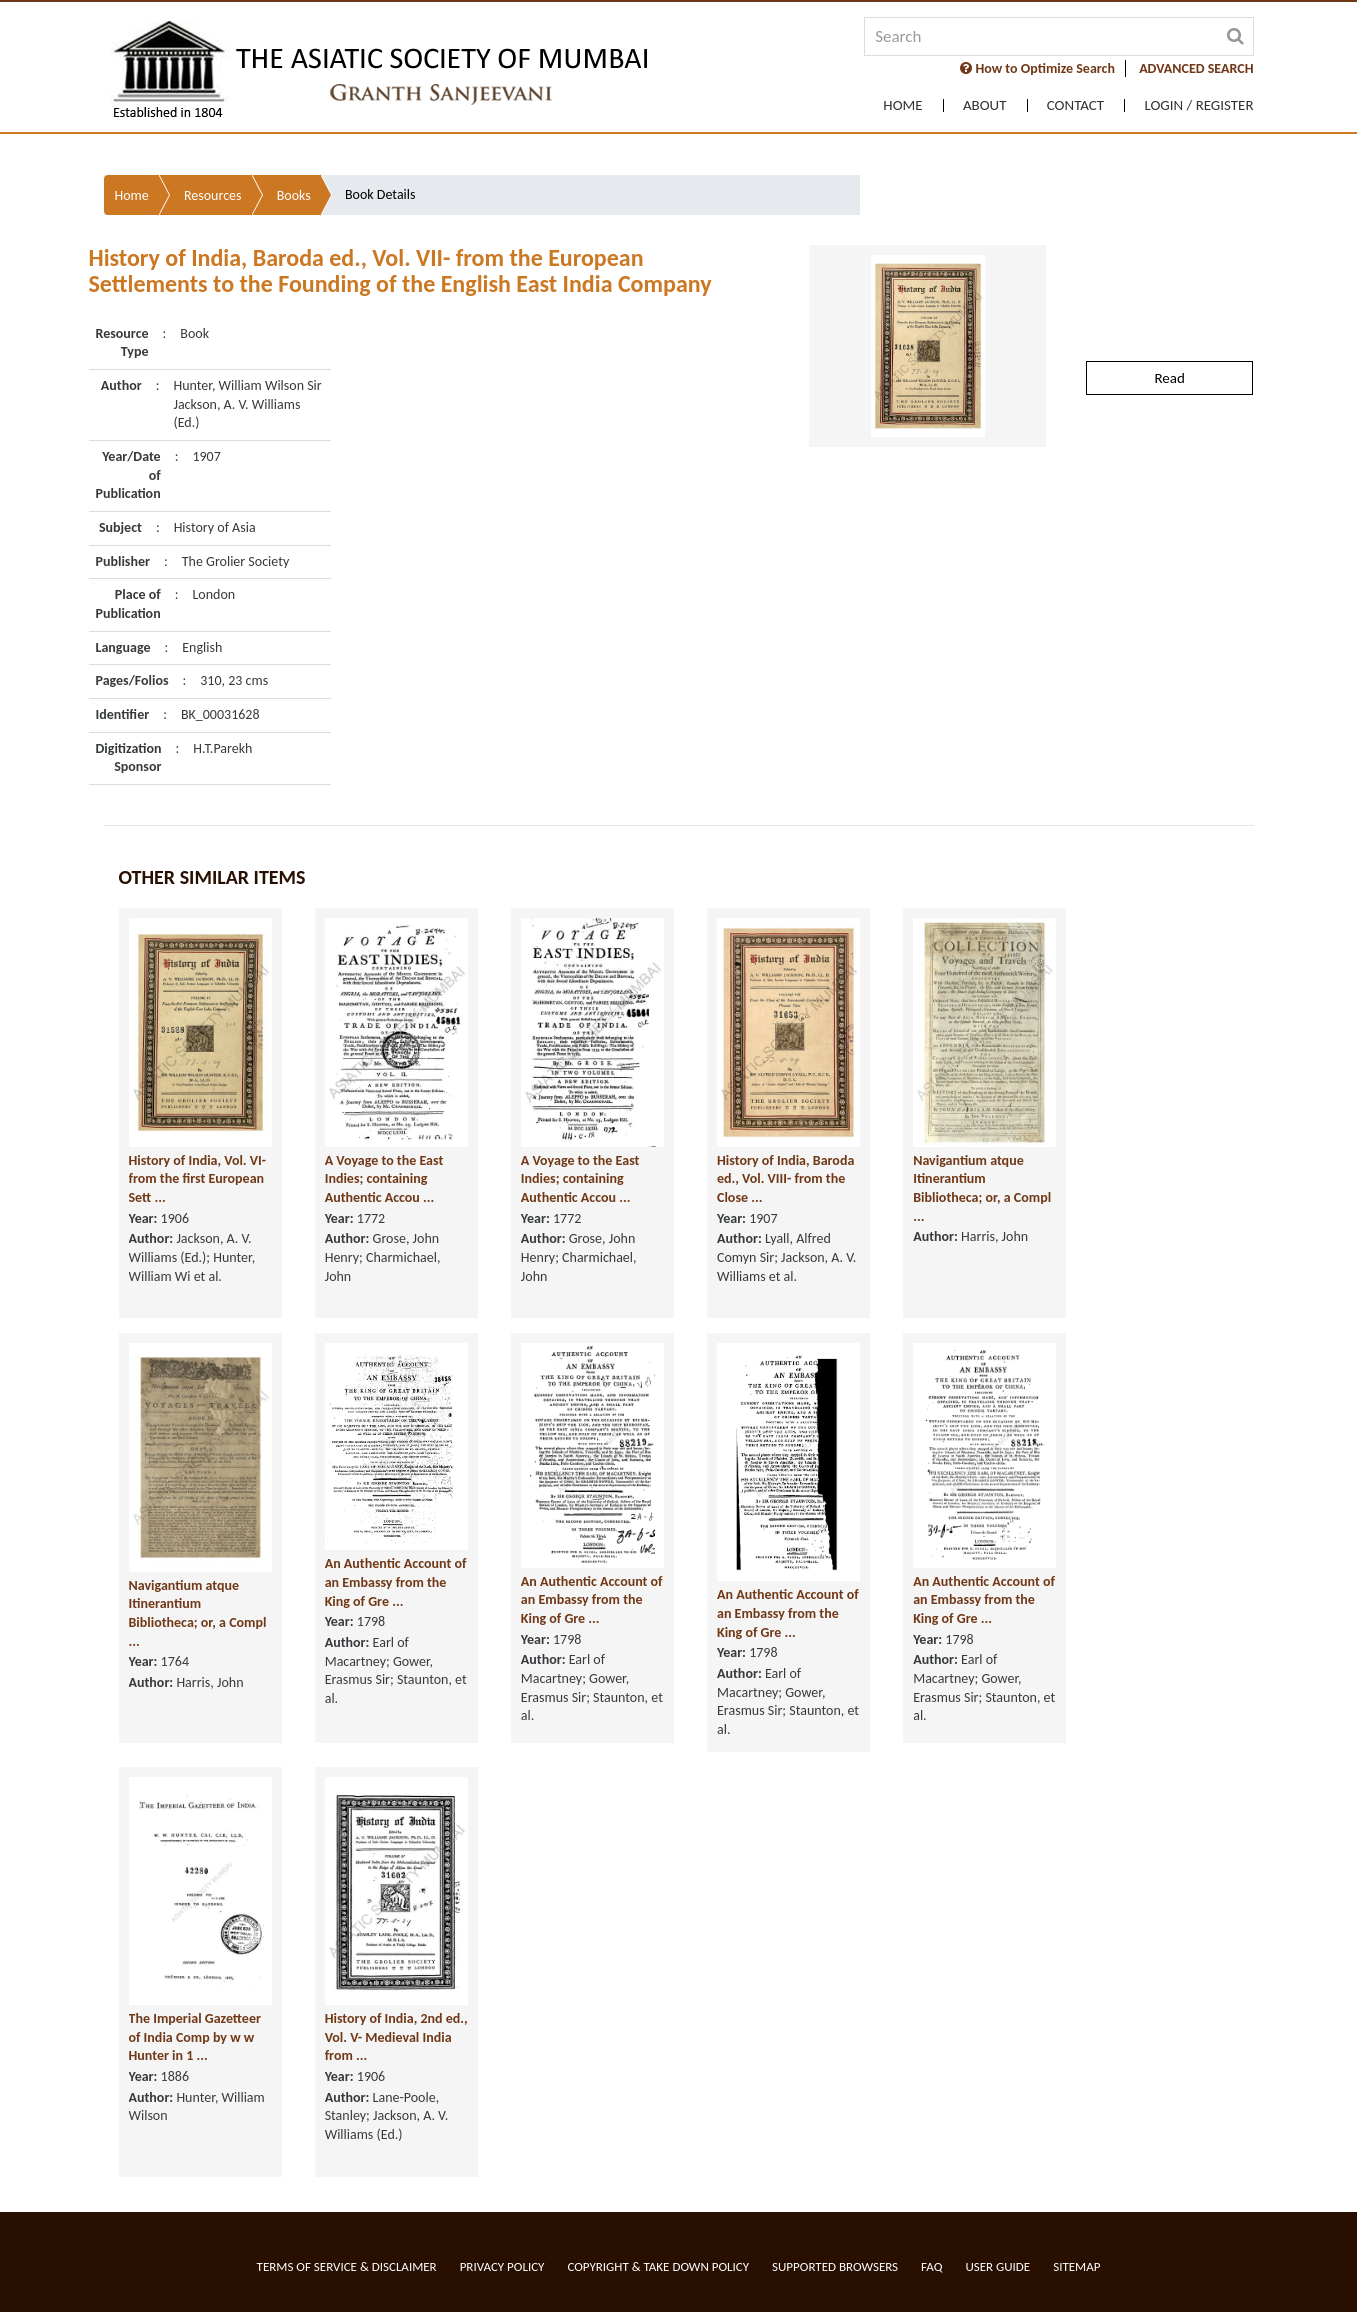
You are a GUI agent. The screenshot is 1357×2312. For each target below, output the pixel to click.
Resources (213, 181)
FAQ (931, 2266)
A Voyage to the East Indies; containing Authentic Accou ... (384, 1212)
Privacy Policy (502, 2266)
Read (1169, 364)
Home (899, 105)
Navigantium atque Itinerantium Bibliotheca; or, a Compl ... (982, 1221)
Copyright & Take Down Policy (658, 2266)
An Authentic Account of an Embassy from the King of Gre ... (396, 1616)
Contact (1074, 105)
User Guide (997, 2266)
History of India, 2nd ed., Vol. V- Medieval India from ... (396, 2070)
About (983, 105)
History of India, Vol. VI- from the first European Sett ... (198, 1212)
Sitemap (1076, 2266)
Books (294, 181)
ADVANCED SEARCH (1196, 68)
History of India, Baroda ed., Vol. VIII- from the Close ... (785, 1212)
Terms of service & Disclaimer (347, 2266)
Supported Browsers (835, 2266)
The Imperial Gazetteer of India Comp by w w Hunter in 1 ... (195, 2070)
